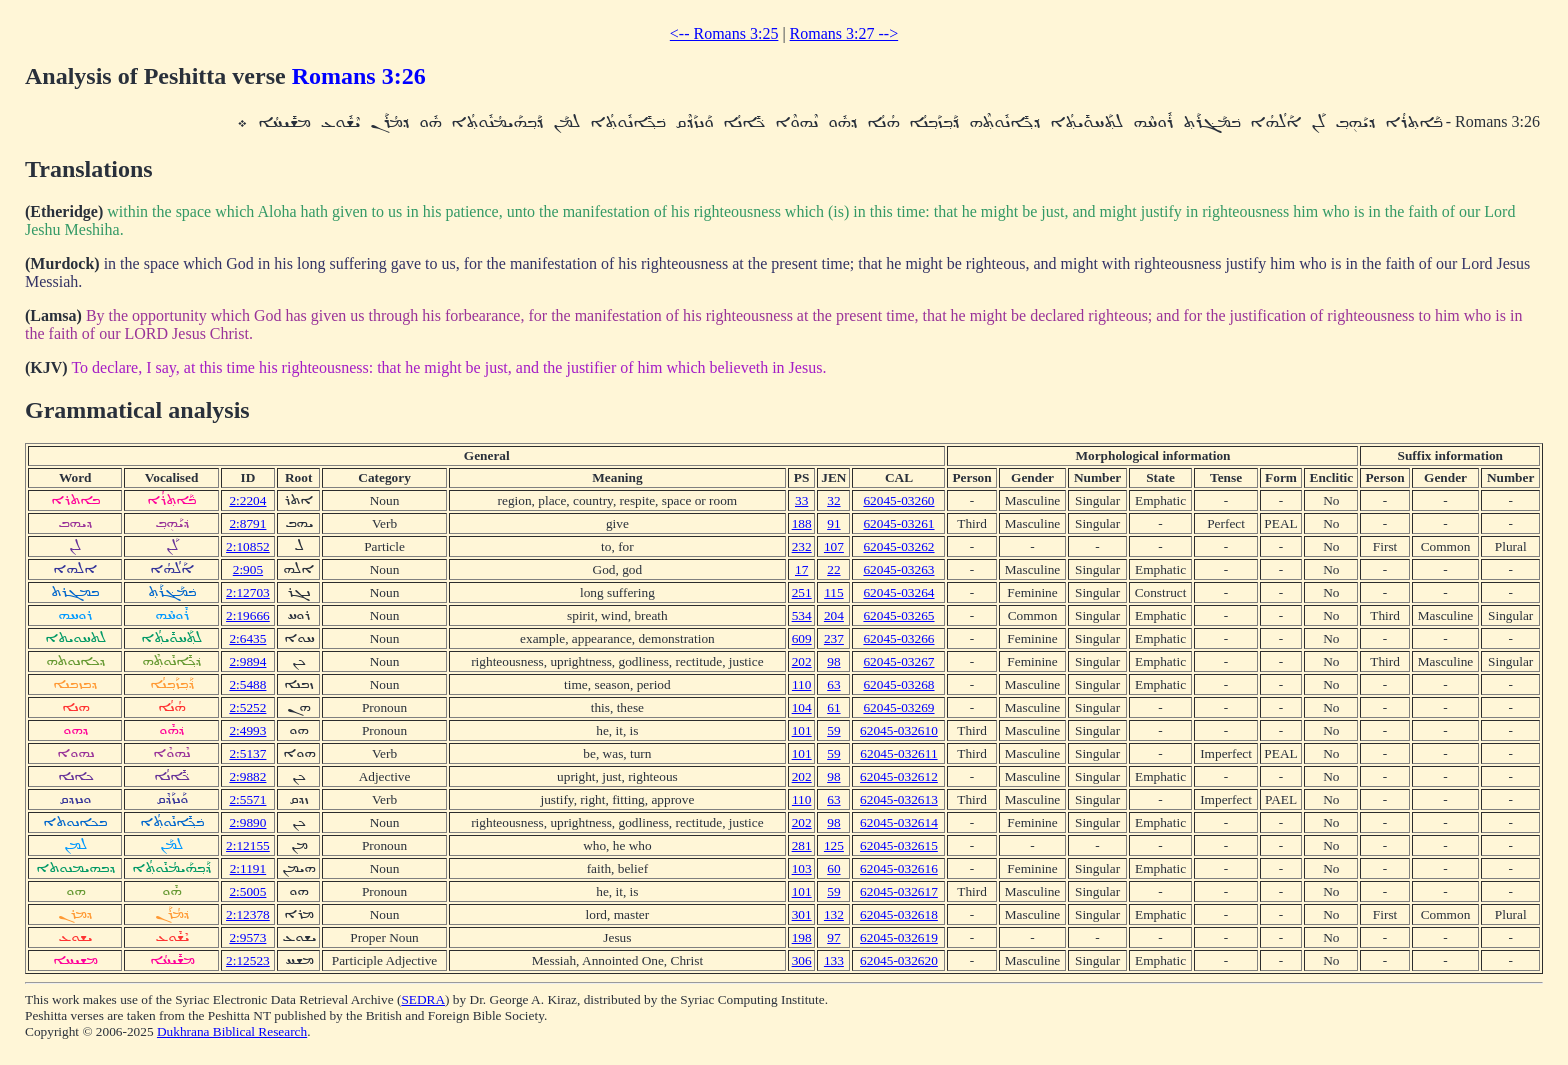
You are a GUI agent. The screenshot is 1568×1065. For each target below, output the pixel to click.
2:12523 (248, 960)
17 (801, 569)
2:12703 (248, 592)
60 (833, 868)
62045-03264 (898, 592)
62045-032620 (899, 960)
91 (833, 523)
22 (833, 569)
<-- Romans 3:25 (724, 33)
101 (802, 730)
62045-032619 (899, 937)
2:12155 (248, 845)
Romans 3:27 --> (844, 33)
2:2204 (247, 500)
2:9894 (247, 661)
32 (833, 500)
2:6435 (247, 638)
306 (802, 960)
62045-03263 (898, 569)
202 (802, 661)
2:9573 (247, 937)
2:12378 (248, 914)
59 (833, 730)
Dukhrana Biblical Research (232, 1031)
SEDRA (423, 999)
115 (834, 592)
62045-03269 (898, 707)
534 (802, 615)
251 (802, 592)
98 (833, 661)
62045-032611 (898, 753)
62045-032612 (899, 776)
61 (833, 707)
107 (834, 546)
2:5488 (247, 684)
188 (802, 523)
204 (834, 615)
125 (834, 845)
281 (802, 845)
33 (801, 500)
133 (834, 960)
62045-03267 (898, 661)
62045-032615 (899, 845)
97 (833, 937)
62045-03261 (898, 523)
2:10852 (248, 546)
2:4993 (247, 730)
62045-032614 (899, 822)
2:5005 (247, 891)
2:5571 (247, 799)
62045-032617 (899, 891)
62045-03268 (898, 684)
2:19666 (248, 615)
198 (802, 937)
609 (802, 638)
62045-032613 (899, 799)
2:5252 (247, 707)
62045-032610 (899, 730)
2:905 (248, 569)
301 (802, 914)
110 (802, 684)
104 (802, 707)
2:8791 (247, 523)
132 (834, 914)
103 (802, 868)
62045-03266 (898, 638)
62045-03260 (898, 500)
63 (833, 684)
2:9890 (247, 822)
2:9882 (247, 776)
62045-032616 (899, 868)
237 (834, 638)
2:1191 (248, 868)
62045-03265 (898, 615)
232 (802, 546)
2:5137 (247, 753)
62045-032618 (899, 914)
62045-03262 (898, 546)
